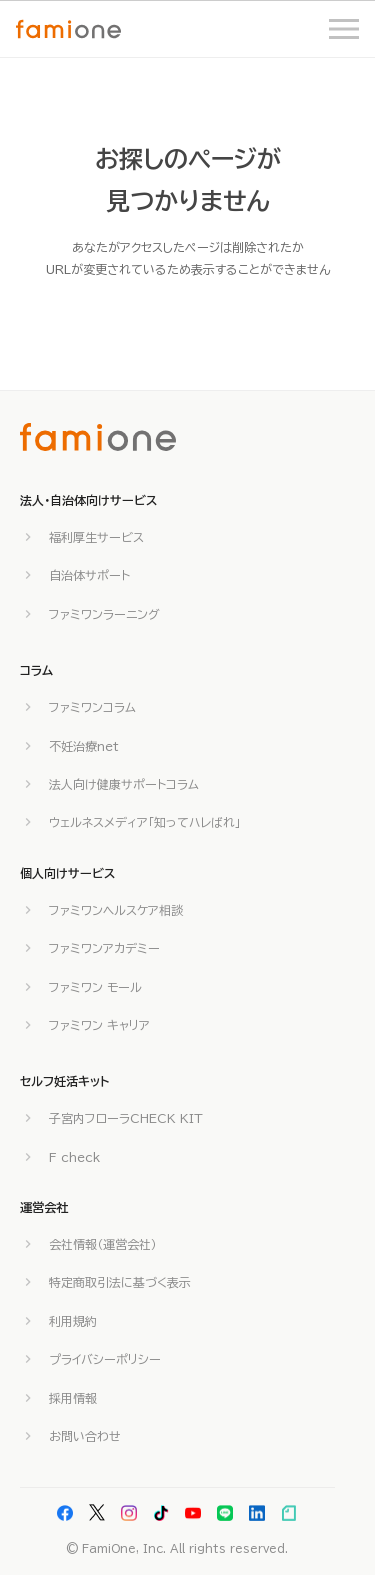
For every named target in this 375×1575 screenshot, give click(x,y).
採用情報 (73, 1398)
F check (74, 1157)
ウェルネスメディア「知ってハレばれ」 (145, 822)
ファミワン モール (95, 987)
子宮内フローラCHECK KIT (126, 1118)
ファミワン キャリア (99, 1025)
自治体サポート (89, 575)
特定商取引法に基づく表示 (120, 1282)
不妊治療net (84, 746)
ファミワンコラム (92, 707)
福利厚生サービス (96, 537)
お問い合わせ (85, 1436)
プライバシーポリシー (105, 1359)
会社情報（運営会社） (103, 1244)
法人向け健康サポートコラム (124, 784)
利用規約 (73, 1321)
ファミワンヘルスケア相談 (116, 910)
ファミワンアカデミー (104, 948)
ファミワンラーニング (104, 614)
